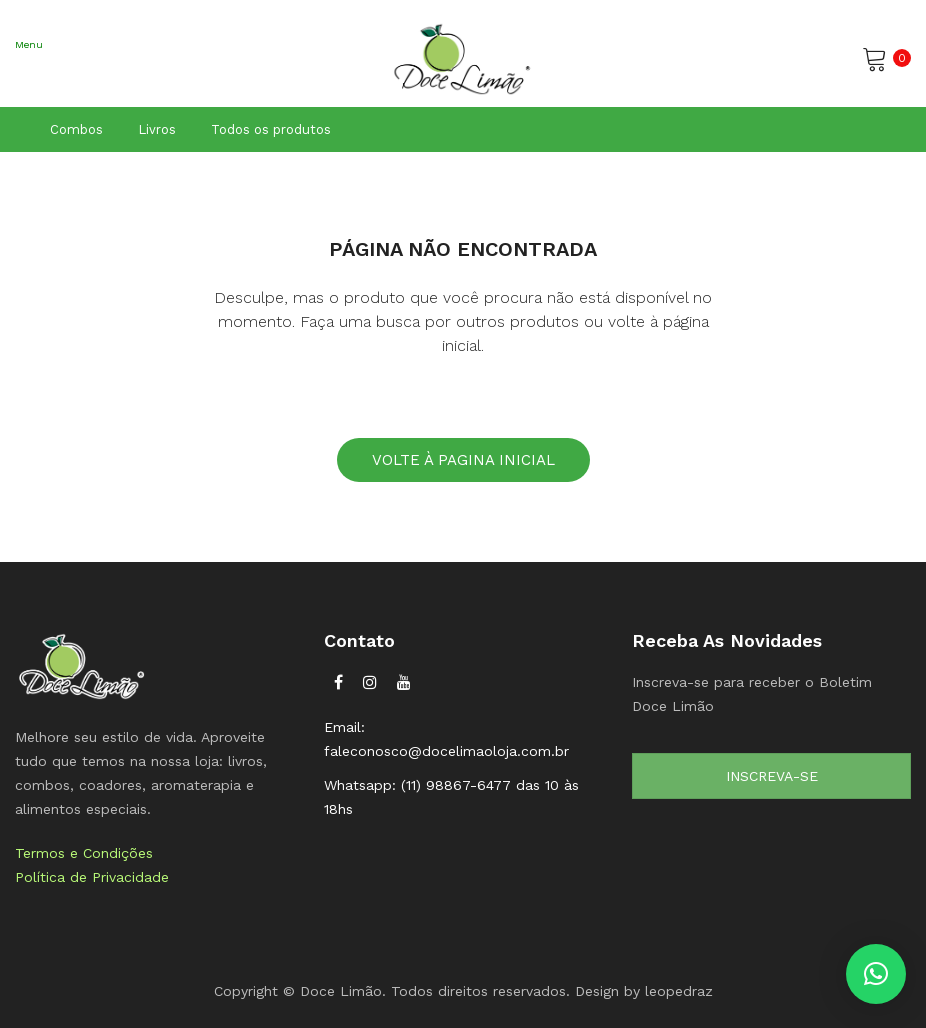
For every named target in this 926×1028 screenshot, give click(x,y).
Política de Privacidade (92, 877)
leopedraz (679, 991)
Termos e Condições (84, 853)
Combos (76, 129)
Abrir (30, 71)
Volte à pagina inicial (463, 460)
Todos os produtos (271, 129)
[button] (876, 974)
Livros (157, 129)
